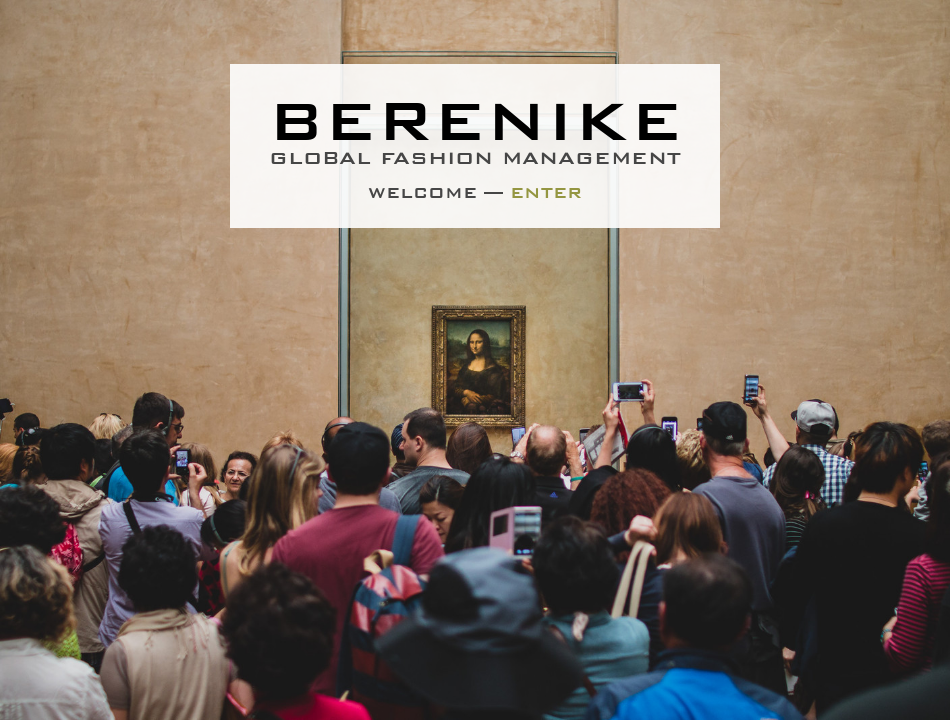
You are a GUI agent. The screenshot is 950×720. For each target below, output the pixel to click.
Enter (546, 193)
